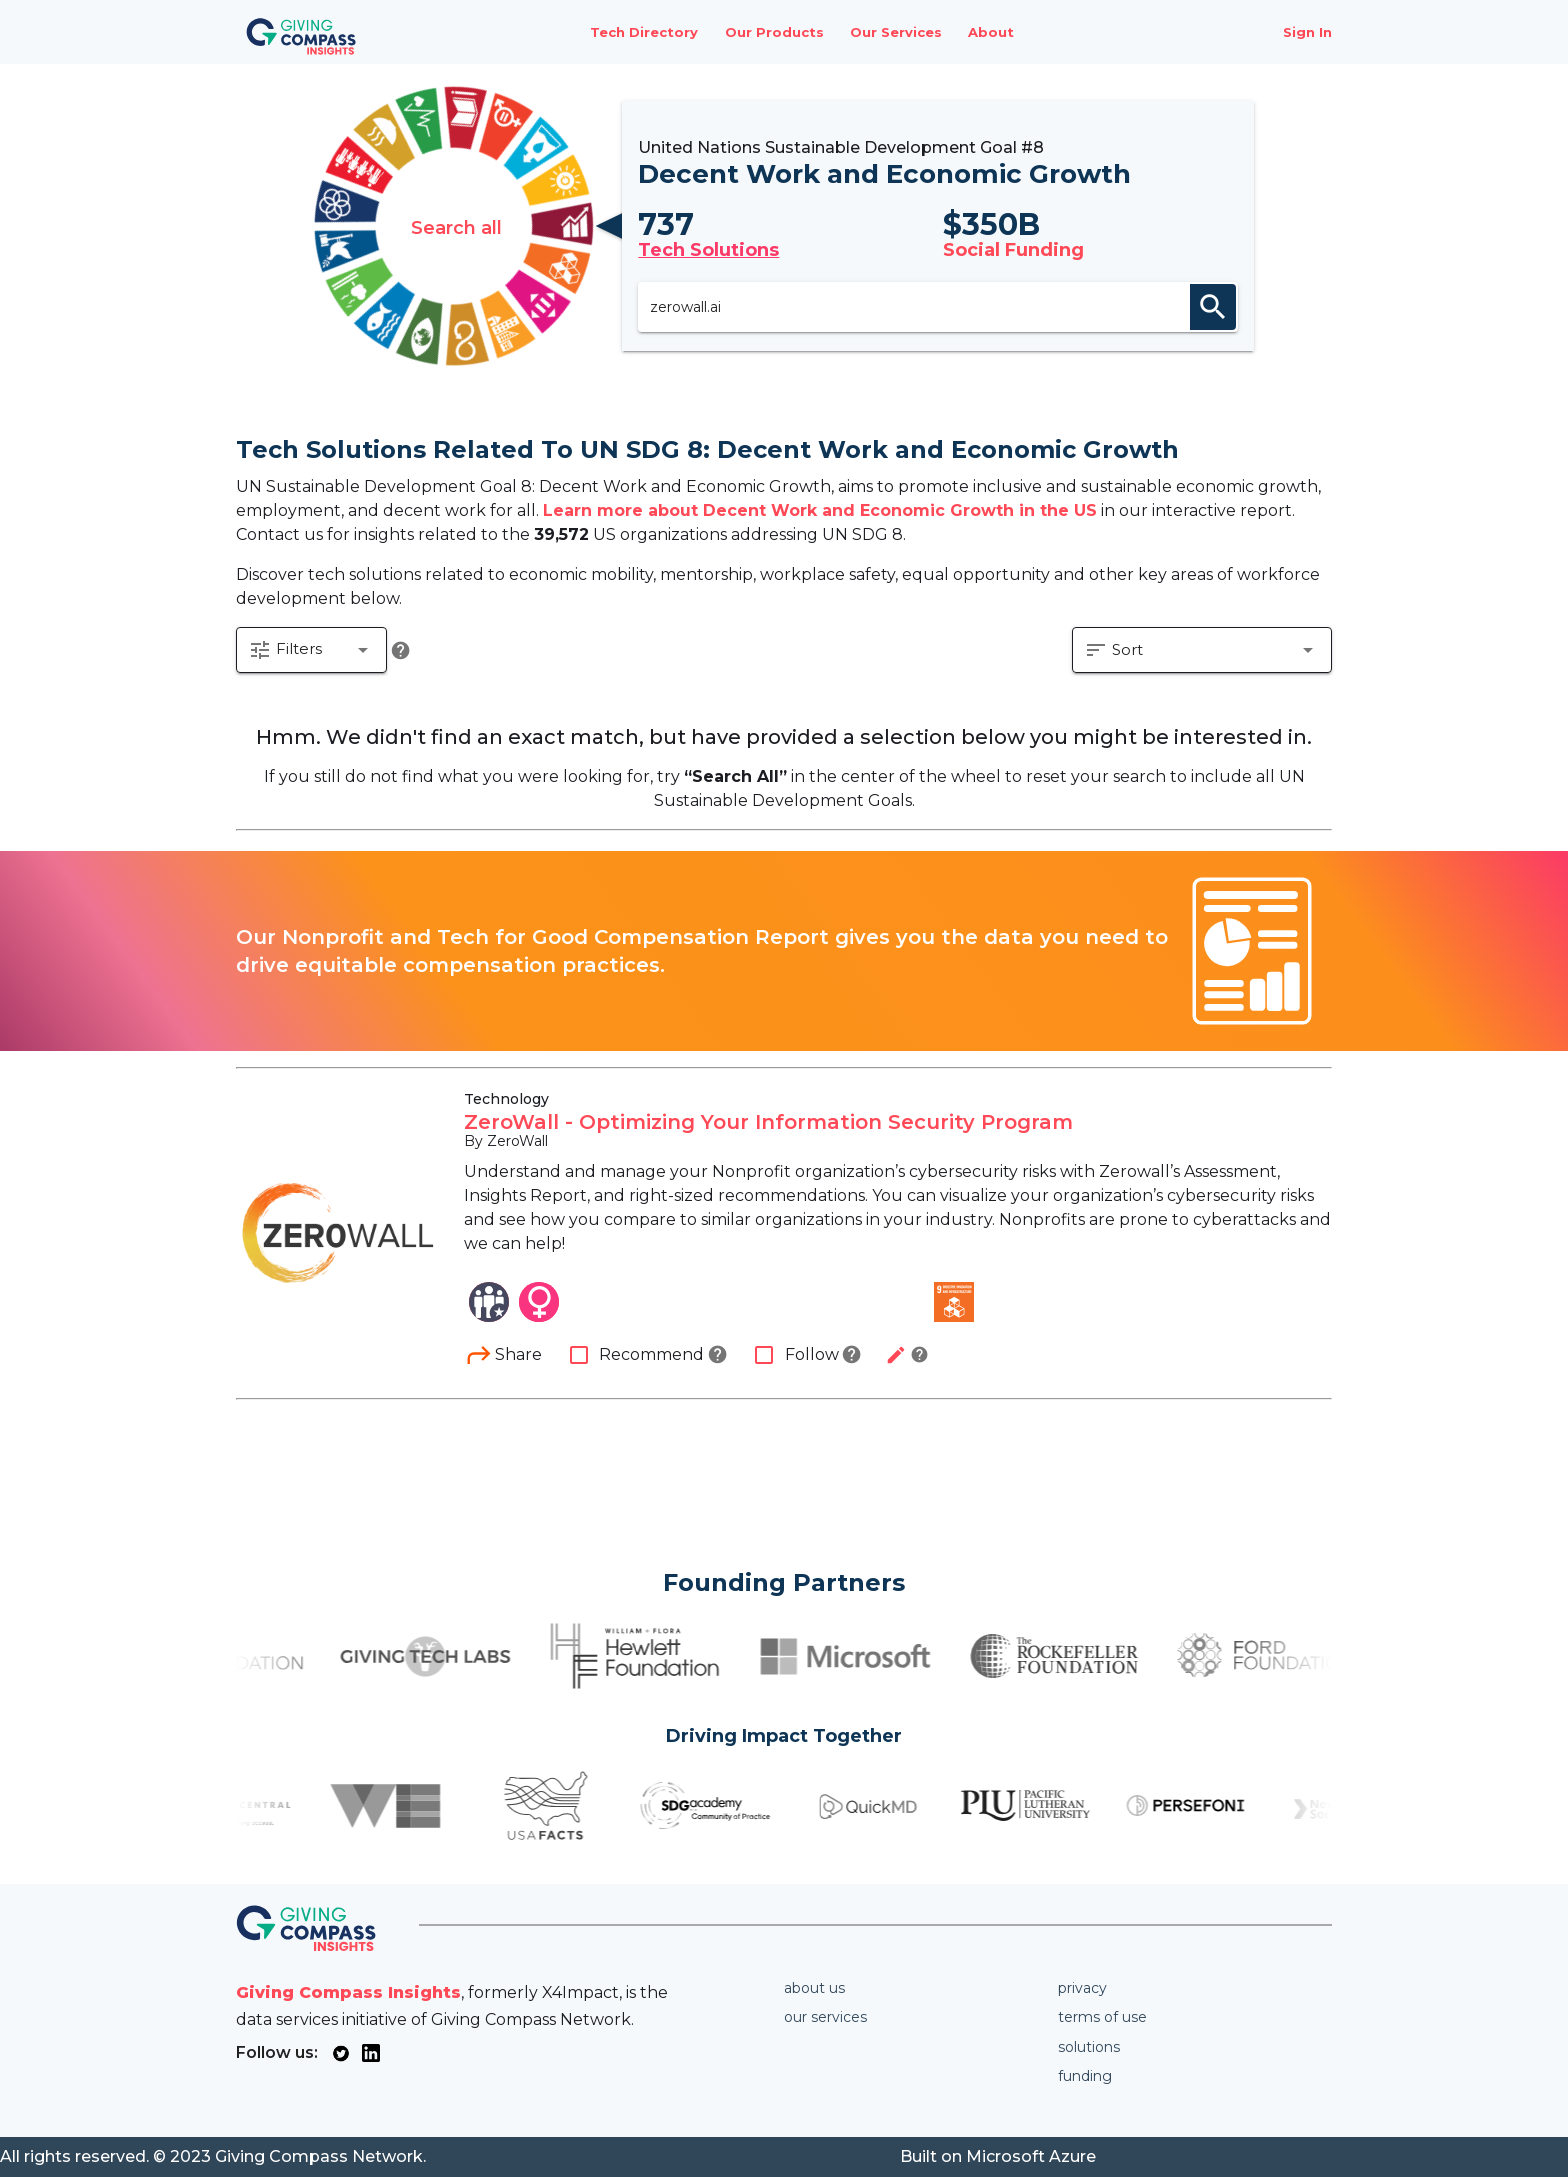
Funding (1085, 2076)
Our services (825, 2017)
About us (814, 1988)
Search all (454, 226)
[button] (312, 652)
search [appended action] (1215, 307)
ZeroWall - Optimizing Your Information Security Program (768, 1124)
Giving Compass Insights (348, 1992)
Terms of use (1102, 2017)
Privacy (1082, 1988)
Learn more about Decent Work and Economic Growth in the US (820, 510)
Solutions (1089, 2047)
